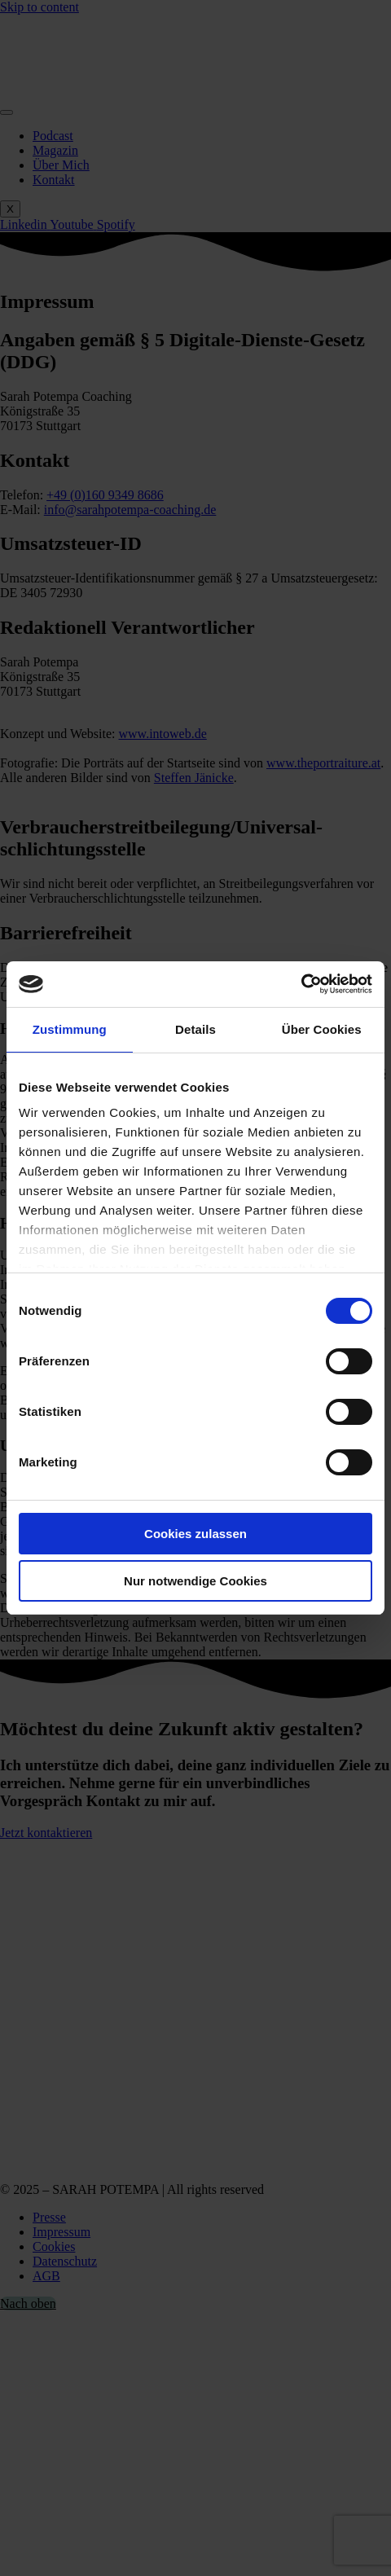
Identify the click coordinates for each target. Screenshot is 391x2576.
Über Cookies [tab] (322, 1029)
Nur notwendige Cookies (195, 1581)
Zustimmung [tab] (70, 1029)
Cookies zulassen (195, 1534)
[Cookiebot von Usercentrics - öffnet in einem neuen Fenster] (301, 984)
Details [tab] (195, 1029)
